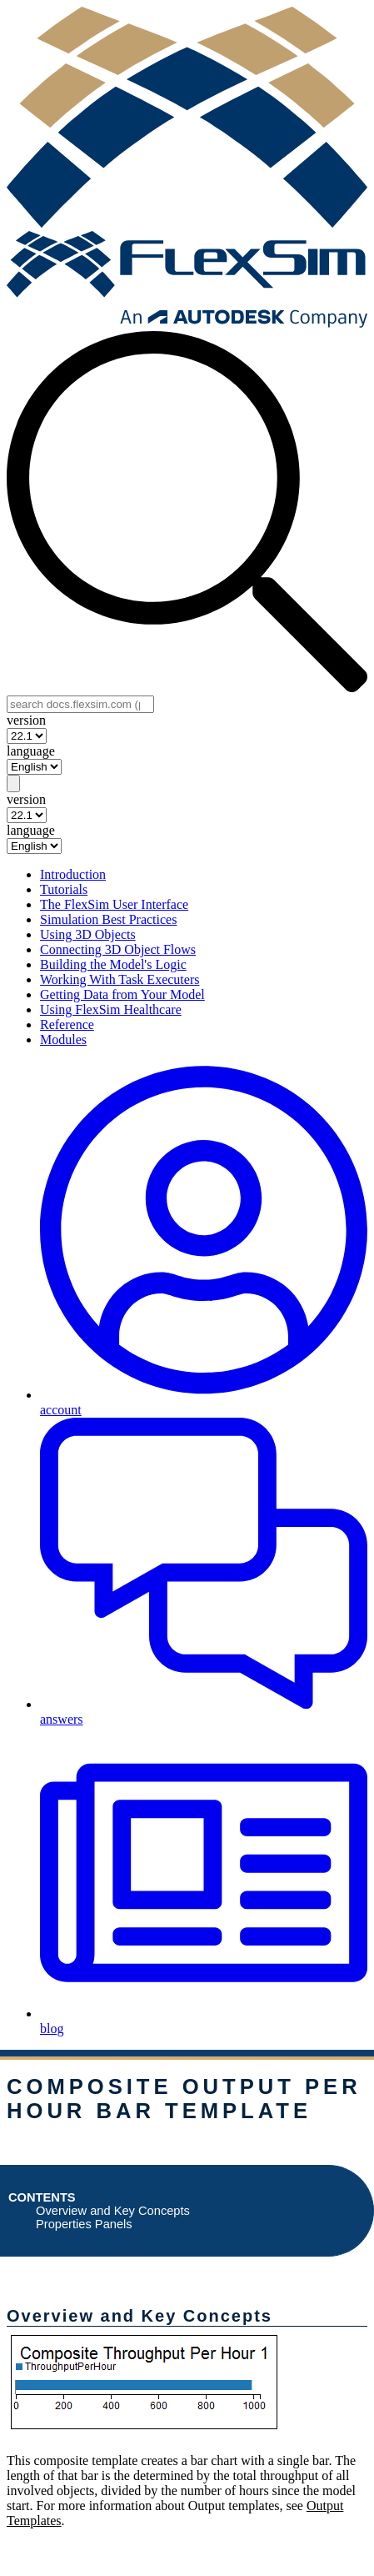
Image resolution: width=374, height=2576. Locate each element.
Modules (63, 1039)
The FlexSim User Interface (114, 904)
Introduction (73, 874)
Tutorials (63, 889)
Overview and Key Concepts (113, 2210)
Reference (67, 1024)
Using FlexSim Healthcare (111, 1009)
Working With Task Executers (119, 979)
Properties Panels (84, 2224)
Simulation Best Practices (108, 919)
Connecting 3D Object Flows (118, 949)
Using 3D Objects (88, 934)
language (31, 751)
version (26, 720)
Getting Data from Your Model (122, 994)
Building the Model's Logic (113, 964)
